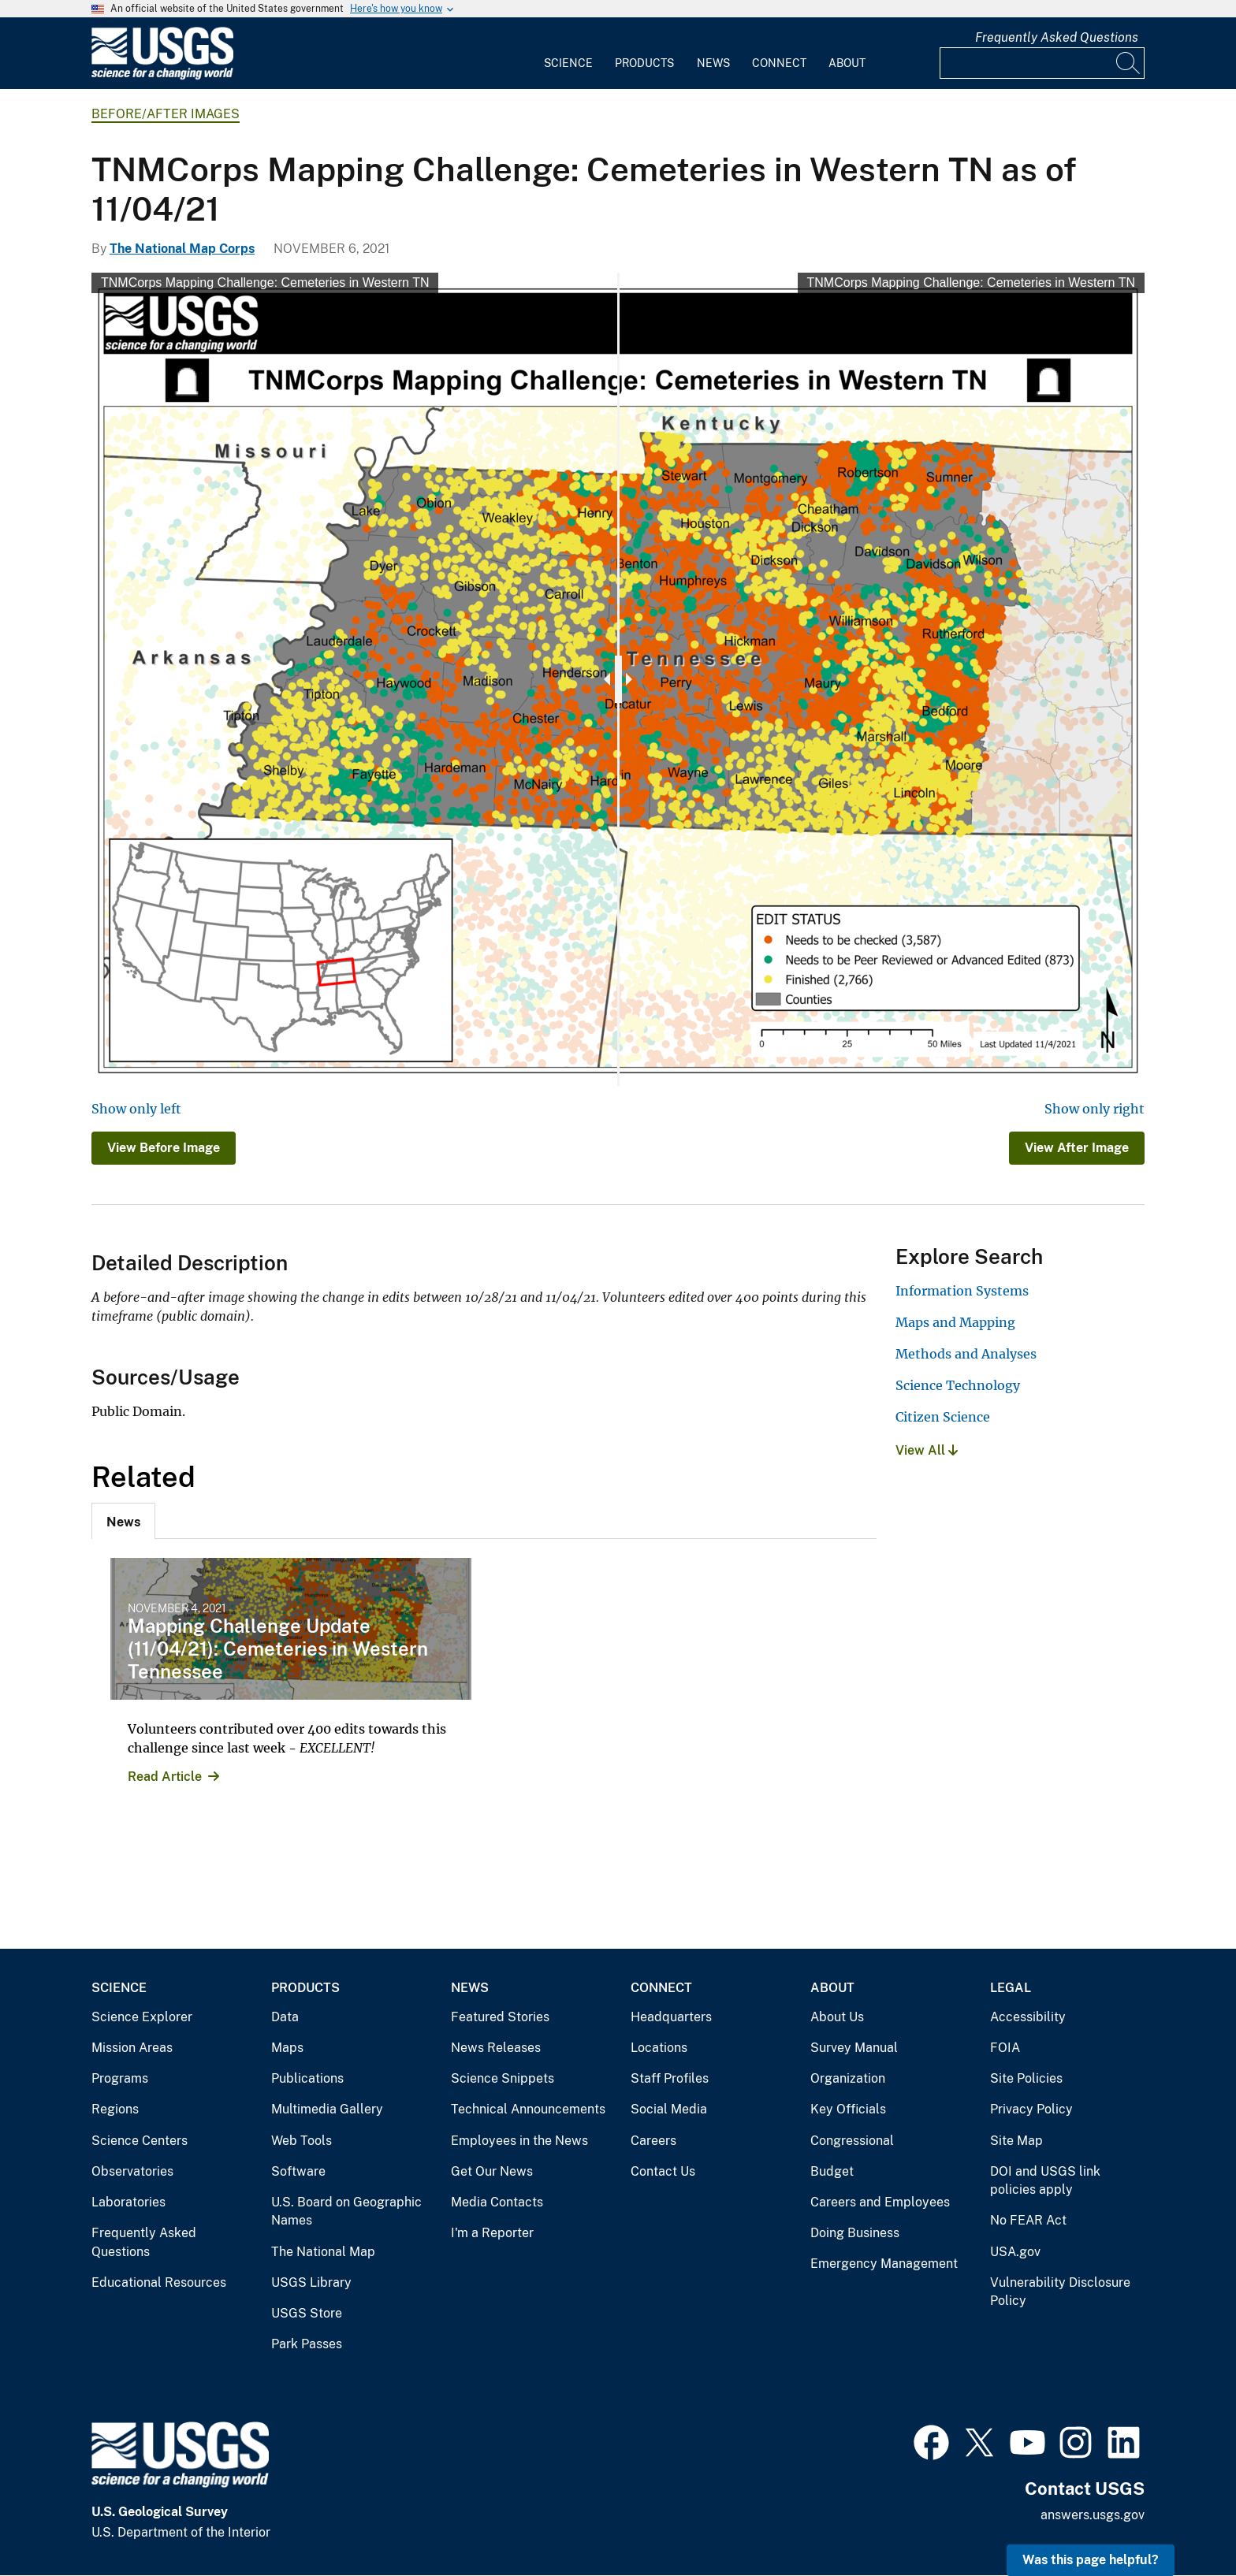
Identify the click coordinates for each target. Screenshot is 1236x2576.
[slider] (618, 679)
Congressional (852, 2140)
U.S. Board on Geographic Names (346, 2211)
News (713, 63)
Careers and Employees (880, 2202)
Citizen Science (942, 1417)
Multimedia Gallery (327, 2109)
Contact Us (663, 2171)
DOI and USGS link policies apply (1045, 2181)
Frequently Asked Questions (1056, 37)
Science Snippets (502, 2078)
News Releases (496, 2047)
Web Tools (301, 2140)
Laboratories (128, 2202)
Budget (832, 2171)
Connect (779, 63)
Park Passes (306, 2343)
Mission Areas (132, 2047)
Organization (847, 2078)
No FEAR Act (1028, 2220)
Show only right (1094, 1109)
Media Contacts (497, 2202)
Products (644, 63)
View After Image (1077, 1147)
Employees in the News (519, 2140)
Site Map (1016, 2140)
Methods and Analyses (966, 1354)
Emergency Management (884, 2263)
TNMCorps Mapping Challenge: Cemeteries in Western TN (265, 282)
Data (285, 2016)
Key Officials (848, 2109)
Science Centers (139, 2140)
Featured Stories (500, 2016)
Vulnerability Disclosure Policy (1060, 2292)
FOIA (1005, 2047)
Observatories (132, 2171)
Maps (287, 2047)
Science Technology (957, 1385)
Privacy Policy (1031, 2109)
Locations (659, 2047)
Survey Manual (854, 2047)
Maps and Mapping (955, 1322)
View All (926, 1450)
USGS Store (306, 2313)
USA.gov (1015, 2251)
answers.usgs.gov (1093, 2514)
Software (298, 2171)
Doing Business (854, 2232)
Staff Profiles (670, 2078)
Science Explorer (141, 2016)
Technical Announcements (528, 2109)
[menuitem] (568, 53)
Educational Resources (158, 2282)
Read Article (165, 1776)
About (847, 63)
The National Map (323, 2251)
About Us (837, 2016)
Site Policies (1026, 2078)
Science (568, 63)
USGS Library (311, 2282)
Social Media (669, 2109)
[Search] (1129, 63)
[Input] (1042, 63)
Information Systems (962, 1291)
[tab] (123, 1521)
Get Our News (492, 2171)
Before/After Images (165, 113)
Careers (653, 2140)
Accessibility (1028, 2016)
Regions (115, 2109)
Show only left (136, 1109)
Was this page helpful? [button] (1090, 2559)
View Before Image (163, 1147)
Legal (1010, 1987)
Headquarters (671, 2016)
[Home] (162, 76)
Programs (119, 2078)
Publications (307, 2078)
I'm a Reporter (492, 2232)
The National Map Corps (182, 248)
